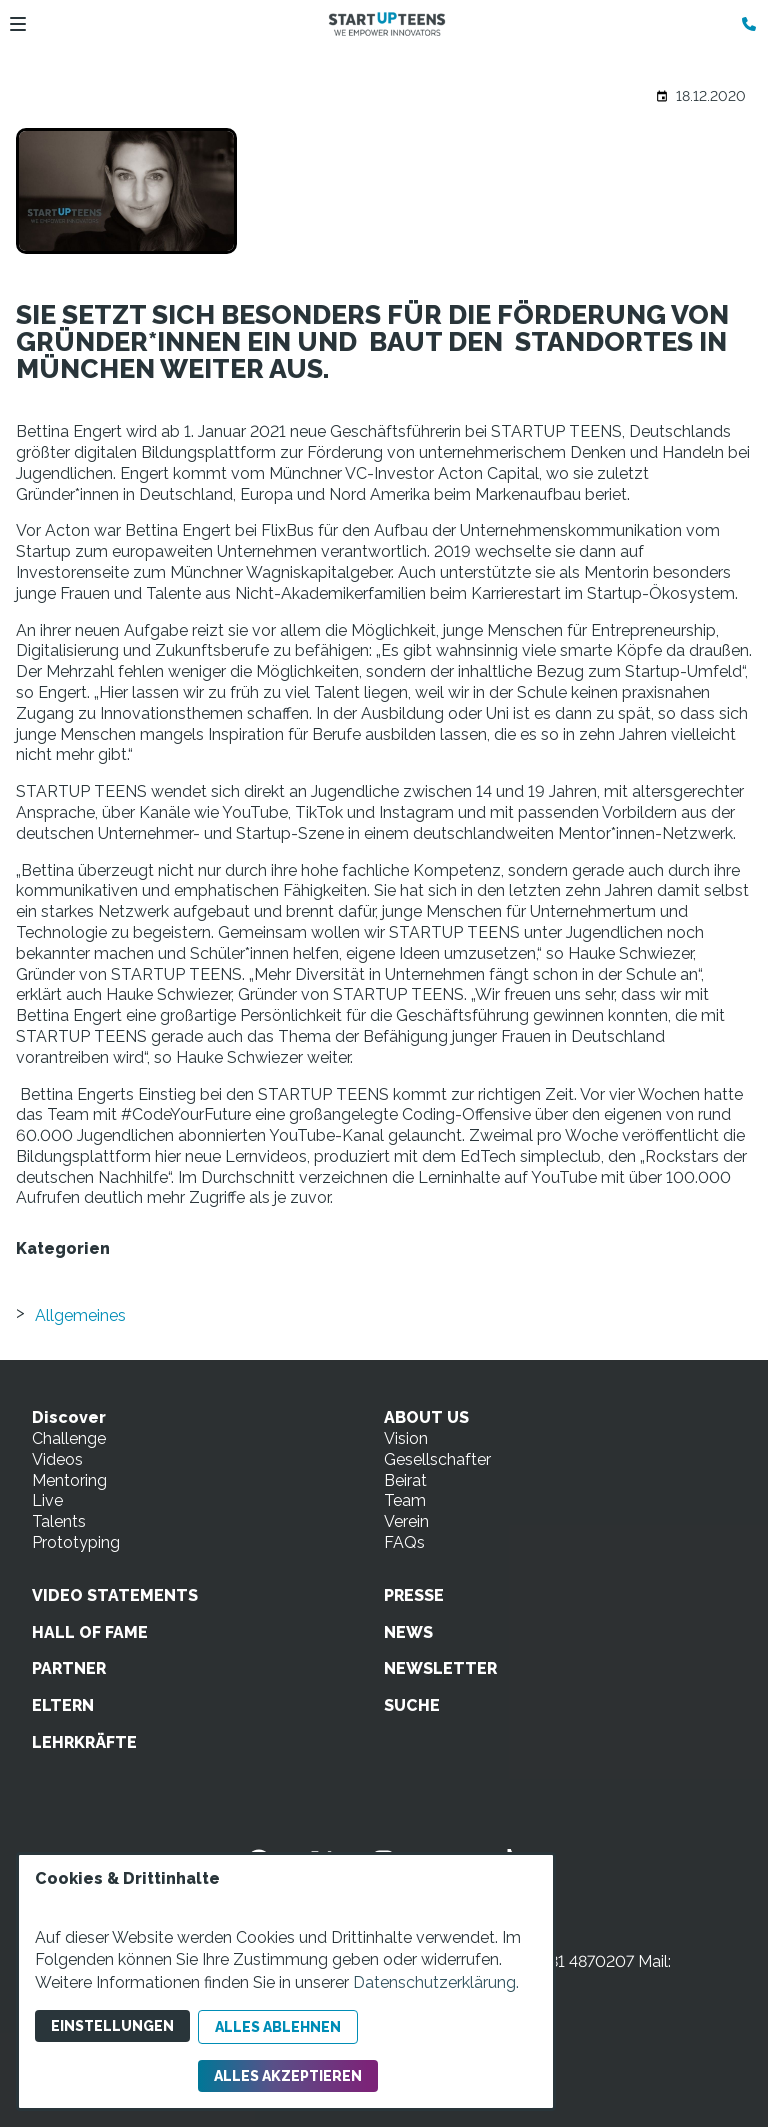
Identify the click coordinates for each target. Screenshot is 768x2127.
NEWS (408, 1632)
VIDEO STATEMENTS (115, 1595)
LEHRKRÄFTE (84, 1742)
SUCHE (412, 1705)
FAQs (404, 1542)
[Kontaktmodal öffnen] (744, 24)
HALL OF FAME (90, 1632)
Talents (59, 1521)
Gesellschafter (437, 1459)
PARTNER (69, 1668)
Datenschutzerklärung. (436, 1982)
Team (405, 1500)
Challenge (69, 1438)
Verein (406, 1521)
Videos (57, 1459)
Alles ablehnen (278, 2027)
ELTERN (63, 1705)
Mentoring (69, 1480)
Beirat (405, 1480)
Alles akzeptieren (288, 2076)
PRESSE (414, 1595)
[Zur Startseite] (387, 24)
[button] (18, 24)
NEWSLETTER (440, 1668)
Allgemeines (80, 1315)
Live (47, 1500)
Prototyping (76, 1542)
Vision (406, 1438)
